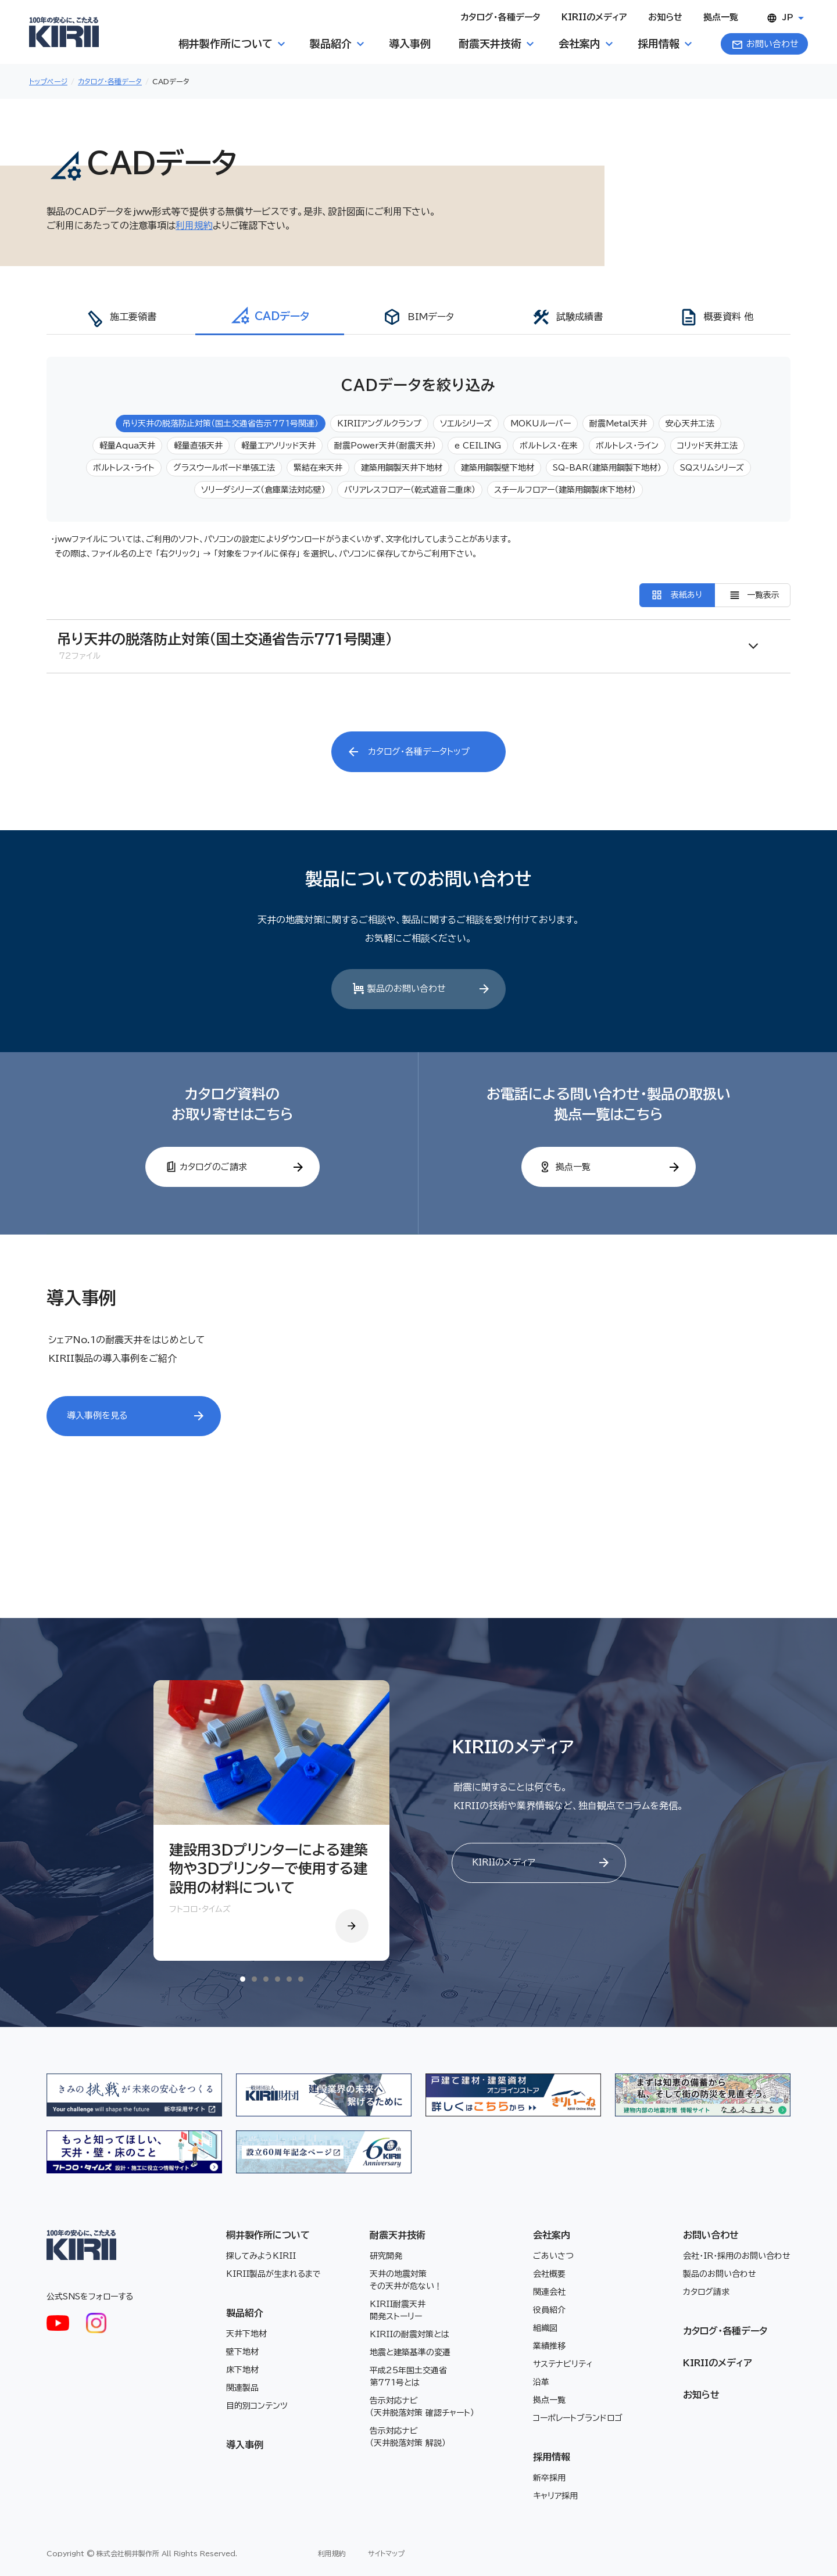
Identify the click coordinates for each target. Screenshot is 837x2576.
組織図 (545, 2327)
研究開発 (386, 2255)
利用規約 (194, 225)
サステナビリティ (563, 2363)
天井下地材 (246, 2333)
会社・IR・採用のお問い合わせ (737, 2255)
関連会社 (549, 2291)
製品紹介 (244, 2312)
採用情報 (551, 2456)
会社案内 (551, 2234)
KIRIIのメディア (717, 2362)
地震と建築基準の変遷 (410, 2352)
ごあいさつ (553, 2255)
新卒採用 (549, 2477)
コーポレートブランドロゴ (577, 2417)
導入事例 (244, 2444)
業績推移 (549, 2345)
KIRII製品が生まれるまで (273, 2273)
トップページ (48, 81)
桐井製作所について (268, 2234)
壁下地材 (242, 2351)
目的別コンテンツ (257, 2405)
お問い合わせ (711, 2234)
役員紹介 (549, 2309)
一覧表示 (763, 595)
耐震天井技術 (397, 2234)
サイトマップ (386, 2552)
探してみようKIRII (261, 2255)
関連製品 (242, 2387)
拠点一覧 (549, 2399)
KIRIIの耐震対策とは (409, 2334)
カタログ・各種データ (110, 81)
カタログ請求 (706, 2291)
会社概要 (549, 2273)
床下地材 (242, 2369)
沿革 (541, 2381)
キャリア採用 (555, 2495)
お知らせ (701, 2394)
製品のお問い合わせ (719, 2273)
